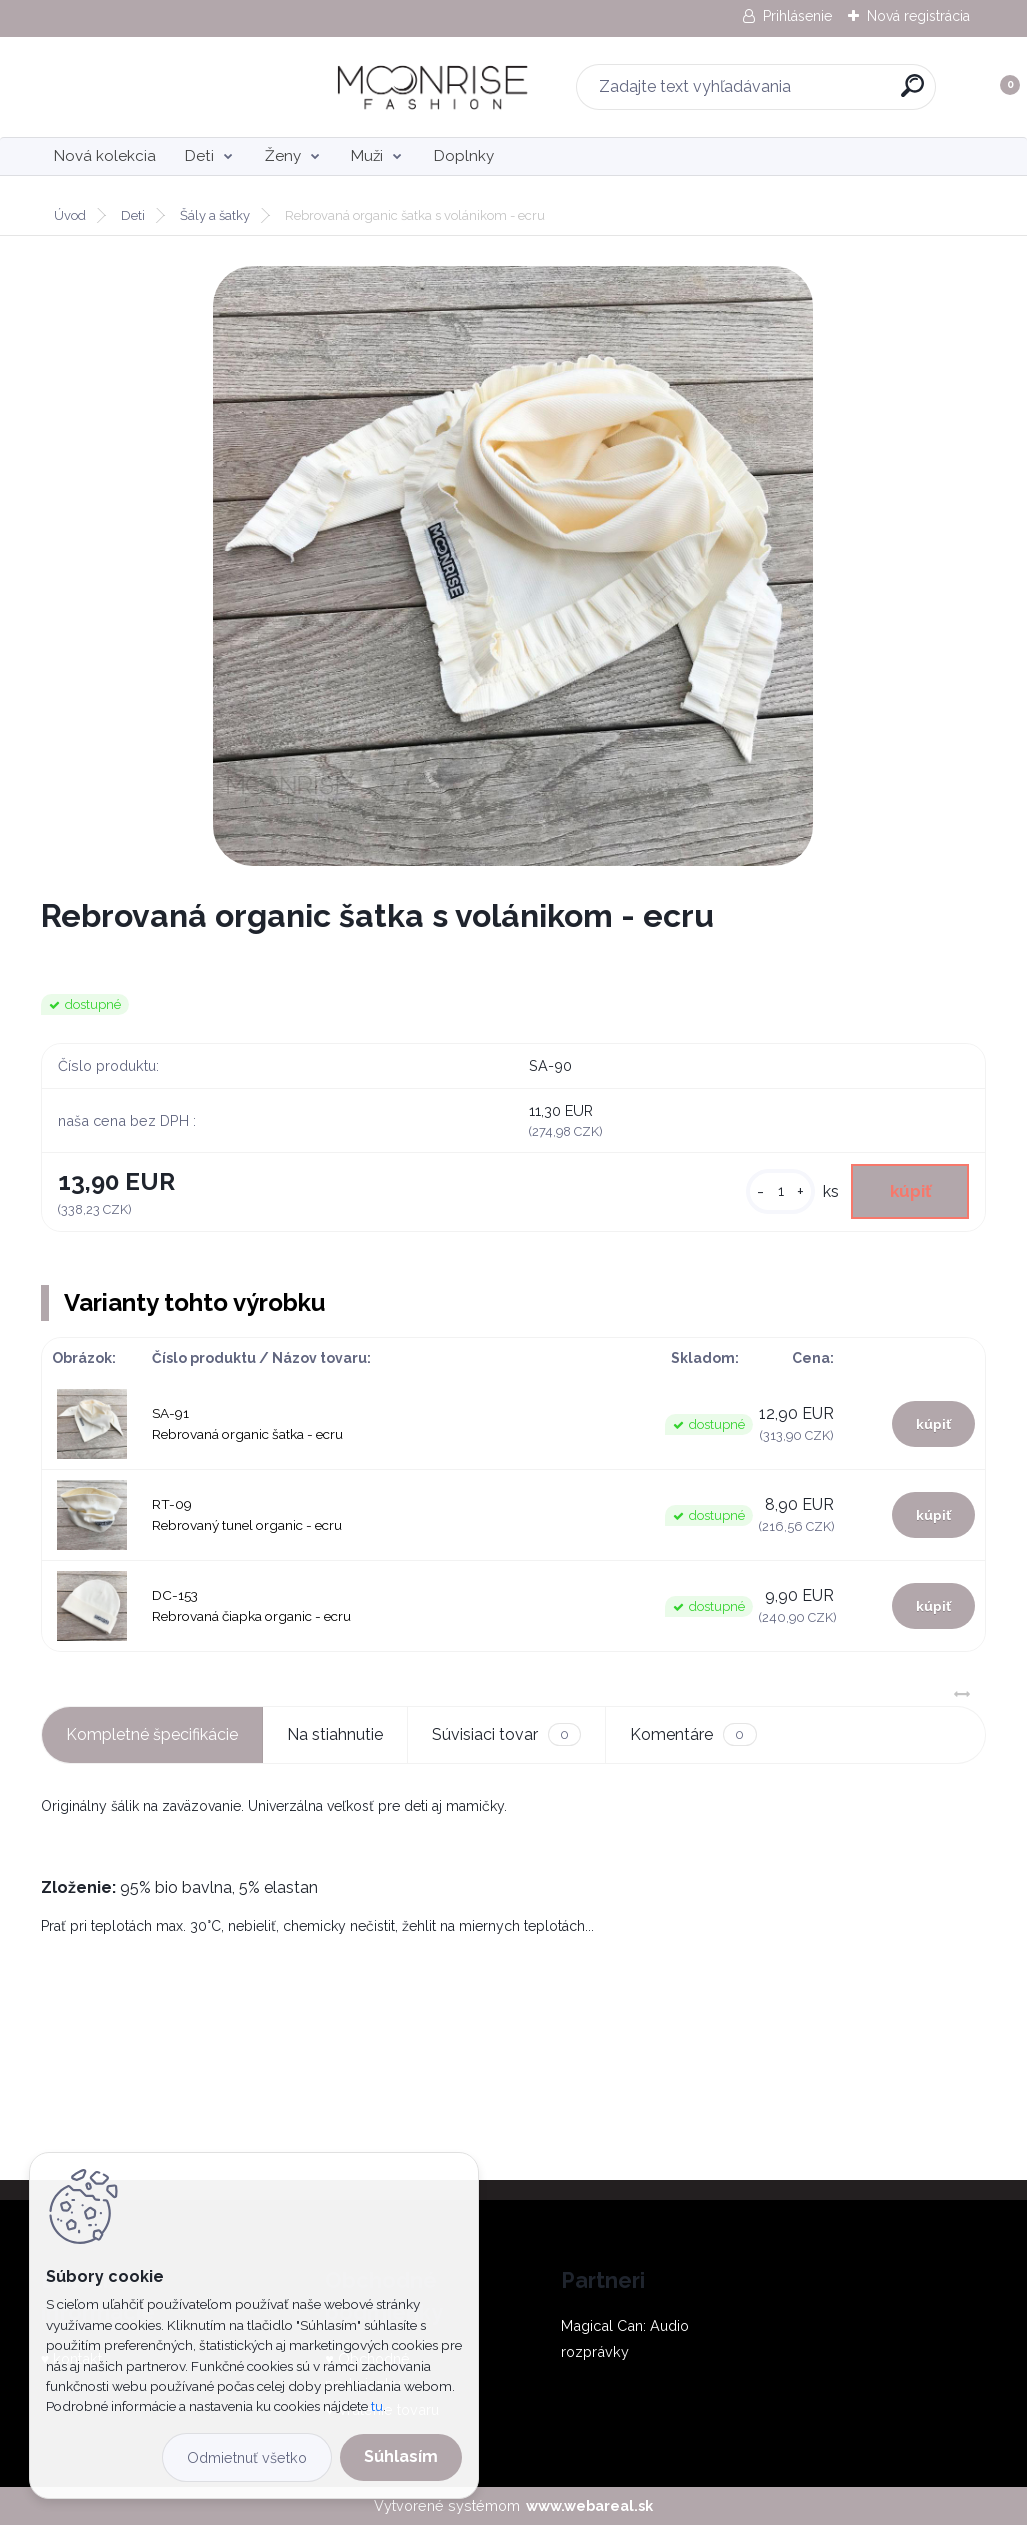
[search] (776, 93)
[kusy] (771, 1193)
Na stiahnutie (335, 1737)
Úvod (70, 215)
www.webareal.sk (589, 2509)
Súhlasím (401, 2456)
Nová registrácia (918, 16)
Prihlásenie (797, 16)
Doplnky (464, 156)
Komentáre (693, 1738)
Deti (199, 156)
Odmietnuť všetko (247, 2457)
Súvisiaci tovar (506, 1738)
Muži (367, 156)
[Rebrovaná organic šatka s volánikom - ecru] (513, 566)
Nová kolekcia (105, 156)
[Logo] (163, 87)
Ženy (283, 156)
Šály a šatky (215, 215)
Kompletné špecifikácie (152, 1737)
